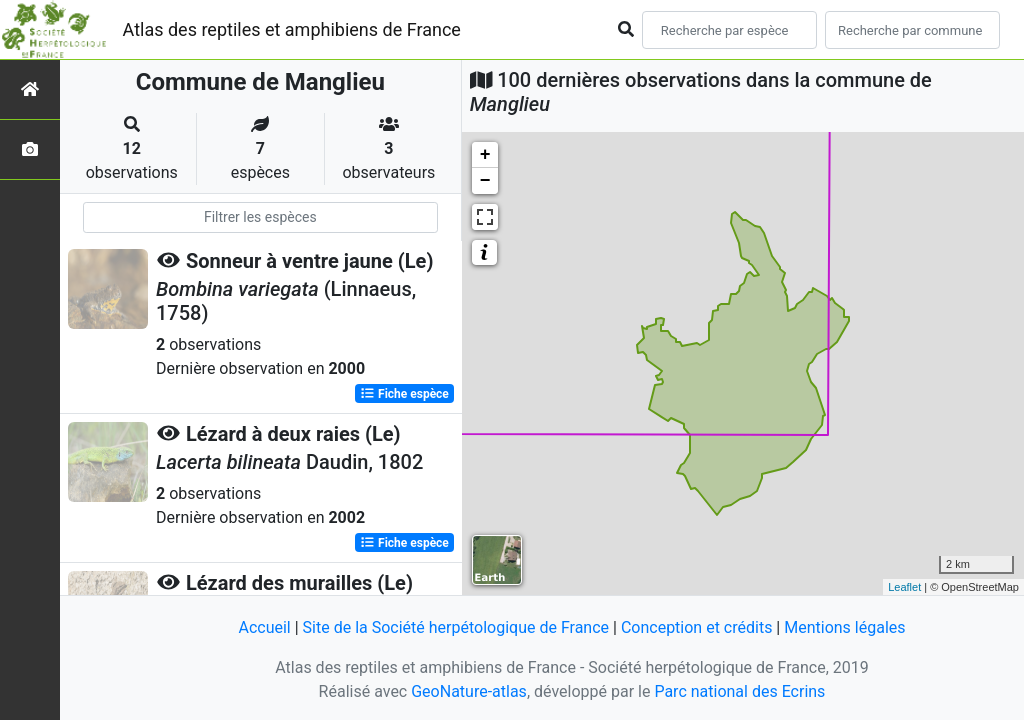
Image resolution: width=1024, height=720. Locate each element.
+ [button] (485, 155)
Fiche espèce (404, 394)
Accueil (264, 627)
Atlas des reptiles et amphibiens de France (292, 29)
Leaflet (904, 587)
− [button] (485, 181)
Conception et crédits (697, 627)
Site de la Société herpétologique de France (456, 627)
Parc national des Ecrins (739, 691)
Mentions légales (844, 627)
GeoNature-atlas (469, 691)
